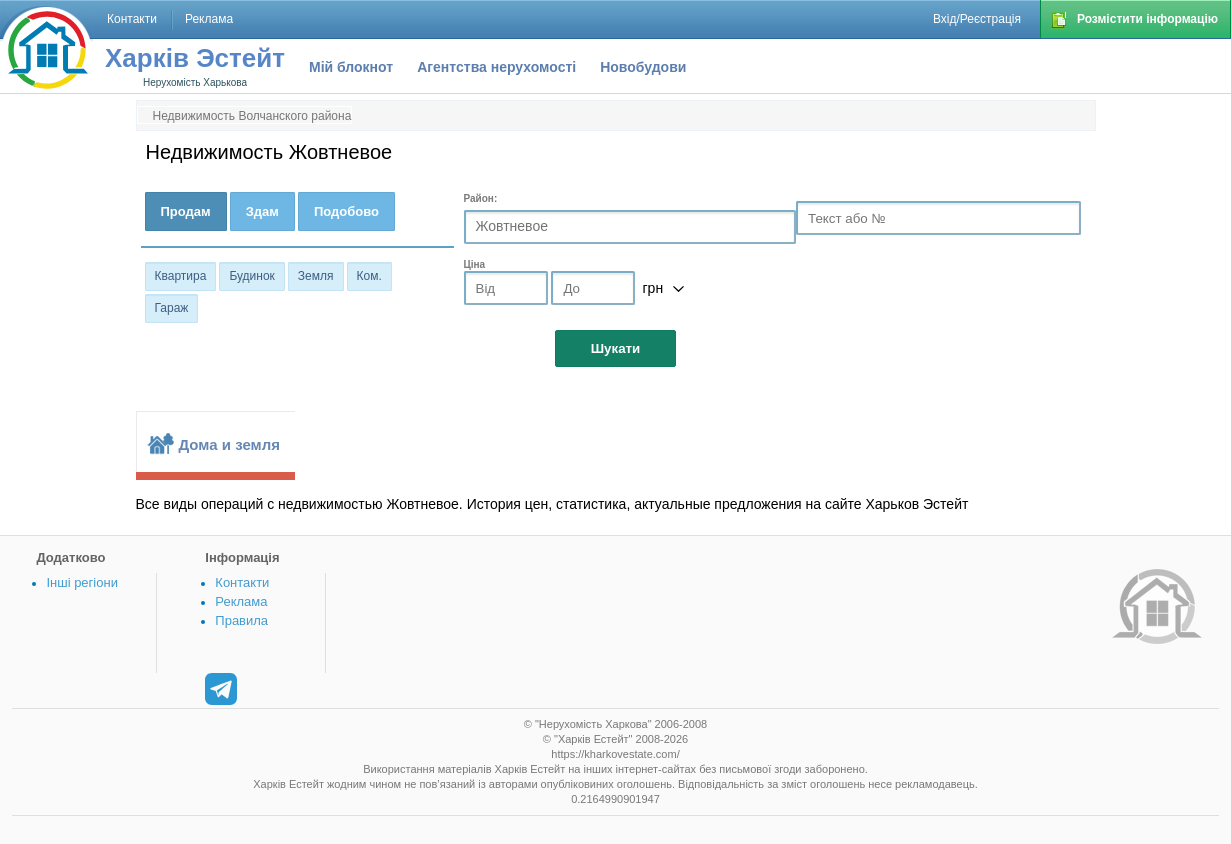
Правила (241, 620)
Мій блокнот (351, 67)
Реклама (241, 601)
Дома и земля (229, 444)
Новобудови (643, 67)
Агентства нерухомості (496, 67)
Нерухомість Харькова (195, 82)
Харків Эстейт (195, 58)
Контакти (242, 582)
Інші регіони (81, 582)
